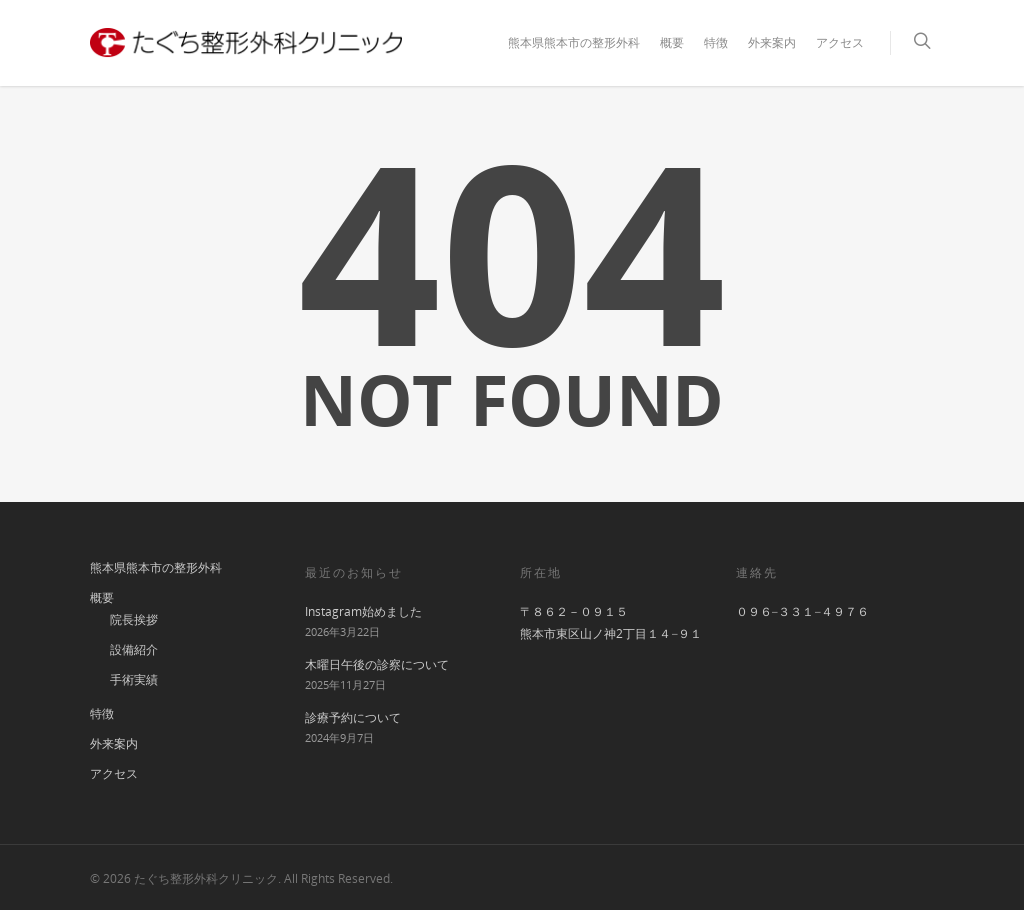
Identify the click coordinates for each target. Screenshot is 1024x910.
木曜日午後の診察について (377, 664)
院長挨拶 (134, 619)
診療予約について (353, 717)
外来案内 (772, 42)
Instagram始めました (363, 611)
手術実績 (134, 679)
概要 (672, 42)
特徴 (716, 42)
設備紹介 (134, 649)
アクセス (840, 42)
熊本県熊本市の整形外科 (574, 42)
